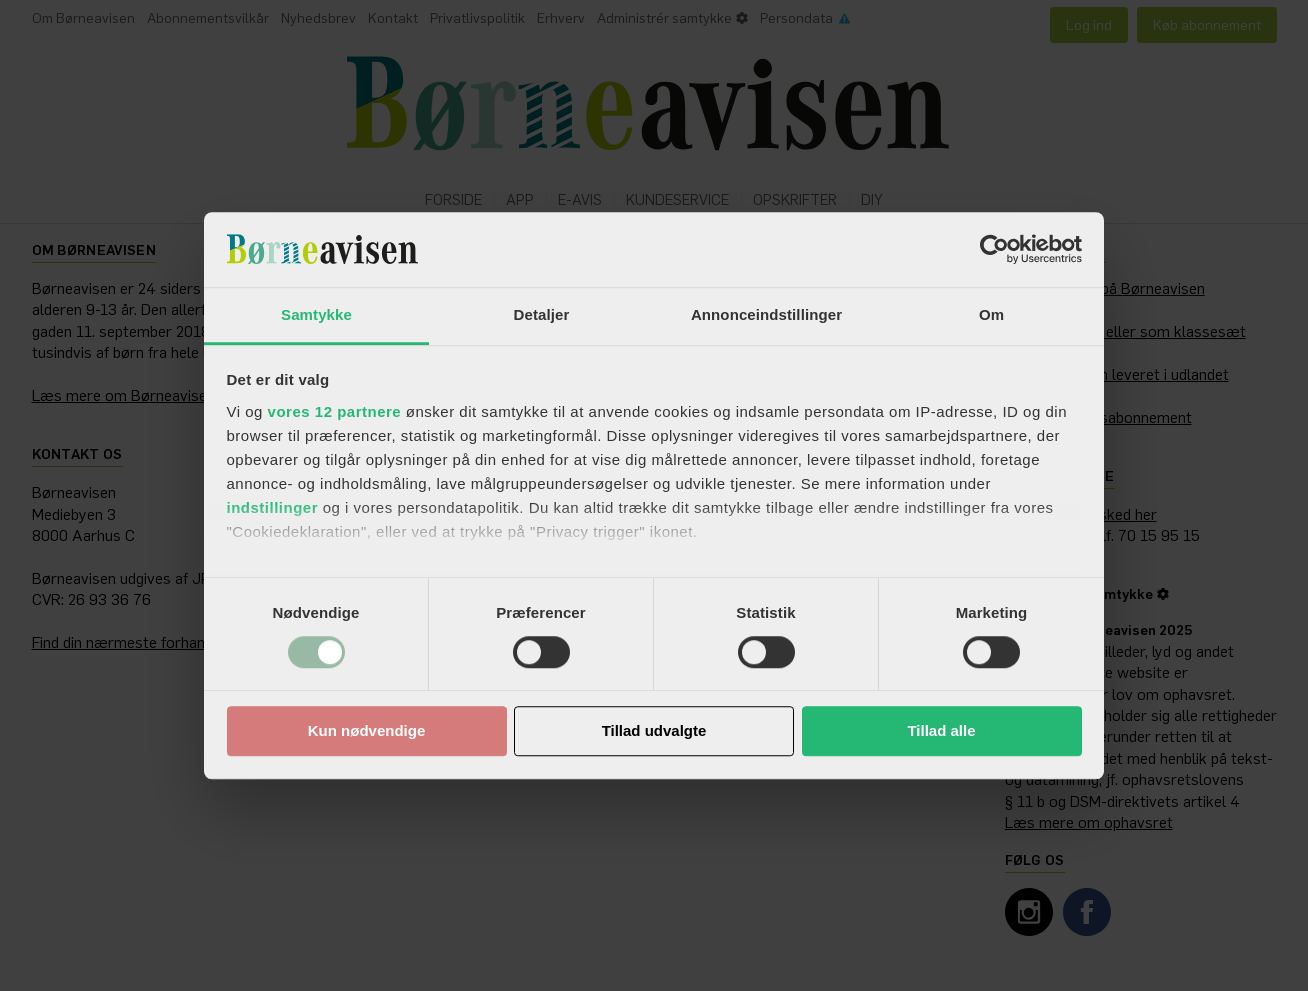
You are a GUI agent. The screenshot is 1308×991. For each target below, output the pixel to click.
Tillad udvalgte (654, 731)
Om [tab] (991, 314)
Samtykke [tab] (316, 314)
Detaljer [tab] (542, 314)
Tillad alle (941, 731)
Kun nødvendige (367, 731)
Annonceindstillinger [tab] (766, 314)
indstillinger (273, 507)
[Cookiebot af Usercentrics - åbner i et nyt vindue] (994, 249)
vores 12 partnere (335, 411)
